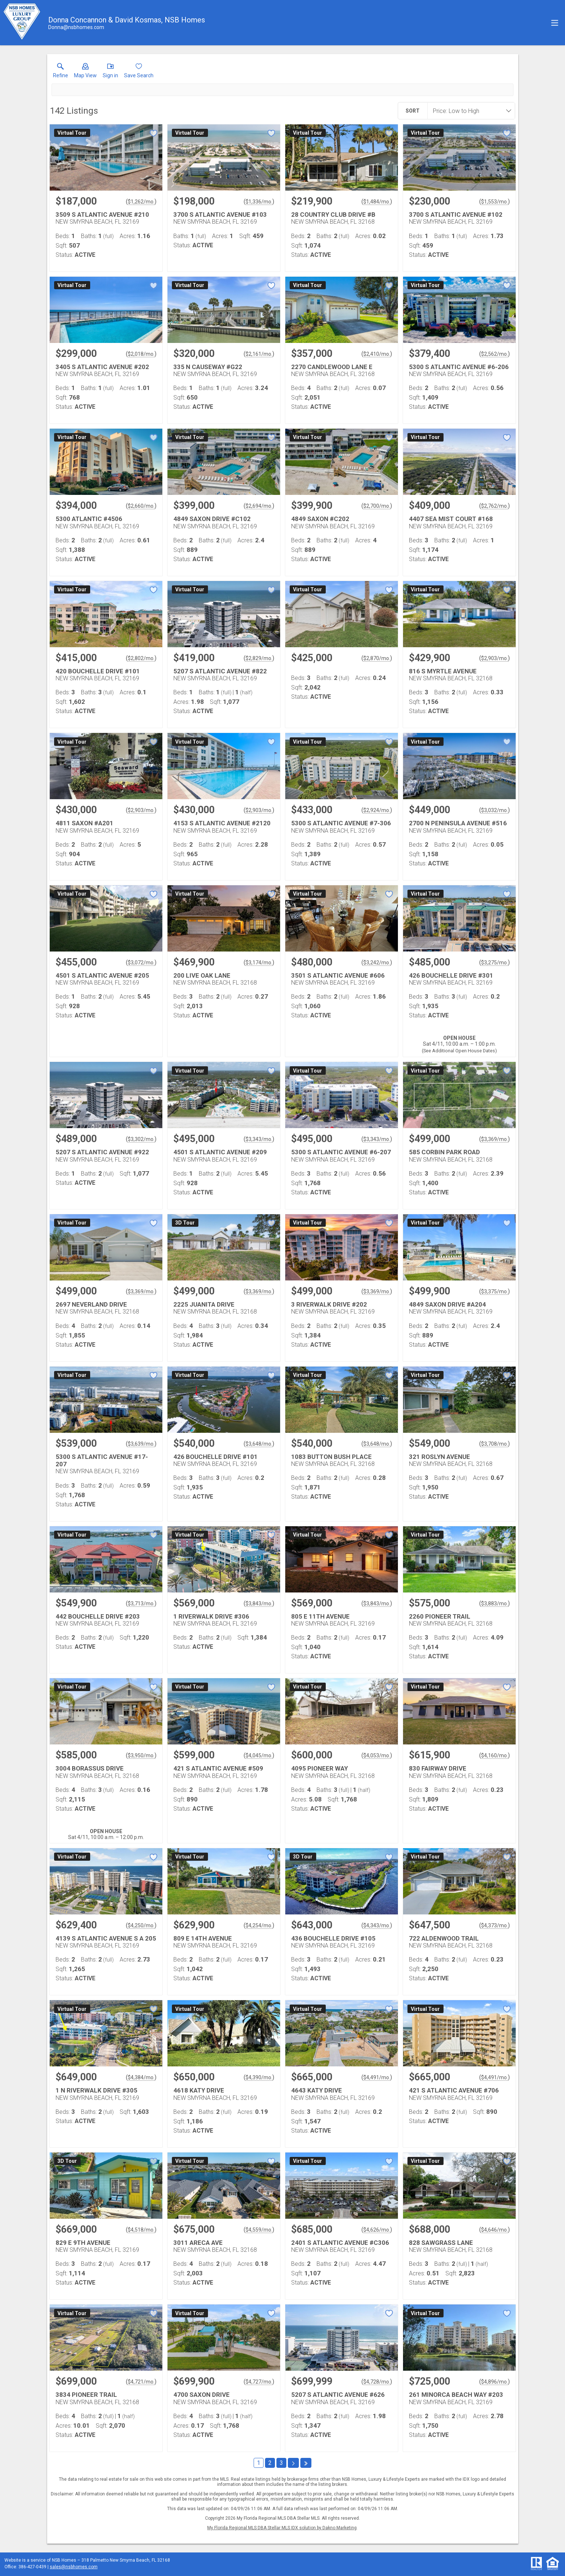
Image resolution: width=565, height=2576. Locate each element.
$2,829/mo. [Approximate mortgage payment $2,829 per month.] (259, 658)
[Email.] (76, 27)
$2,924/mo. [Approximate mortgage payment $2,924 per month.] (376, 810)
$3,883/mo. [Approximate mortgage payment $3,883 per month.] (494, 1603)
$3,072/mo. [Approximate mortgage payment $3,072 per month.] (141, 962)
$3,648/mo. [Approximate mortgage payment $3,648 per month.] (259, 1444)
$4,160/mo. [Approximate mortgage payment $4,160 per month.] (494, 1755)
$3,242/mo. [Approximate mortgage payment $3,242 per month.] (376, 962)
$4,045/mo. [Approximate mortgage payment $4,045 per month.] (259, 1755)
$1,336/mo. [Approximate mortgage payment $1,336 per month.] (259, 202)
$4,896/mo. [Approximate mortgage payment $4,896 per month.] (494, 2382)
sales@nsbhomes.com (74, 2566)
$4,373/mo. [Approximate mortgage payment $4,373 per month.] (494, 1925)
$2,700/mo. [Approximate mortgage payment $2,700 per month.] (376, 506)
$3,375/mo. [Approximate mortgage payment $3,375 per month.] (494, 1291)
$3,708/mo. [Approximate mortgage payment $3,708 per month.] (494, 1444)
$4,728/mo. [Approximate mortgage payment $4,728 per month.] (376, 2382)
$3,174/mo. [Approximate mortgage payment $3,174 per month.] (259, 962)
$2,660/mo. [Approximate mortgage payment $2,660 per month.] (141, 506)
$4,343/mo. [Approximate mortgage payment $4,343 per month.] (376, 1925)
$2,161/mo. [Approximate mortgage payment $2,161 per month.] (259, 354)
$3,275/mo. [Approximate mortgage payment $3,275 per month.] (494, 962)
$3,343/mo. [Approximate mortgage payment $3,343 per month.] (259, 1139)
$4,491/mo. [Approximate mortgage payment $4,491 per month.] (376, 2077)
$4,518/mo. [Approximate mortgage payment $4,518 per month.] (141, 2230)
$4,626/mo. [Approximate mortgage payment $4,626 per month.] (376, 2230)
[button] (85, 72)
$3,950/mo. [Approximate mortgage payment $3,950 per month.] (141, 1755)
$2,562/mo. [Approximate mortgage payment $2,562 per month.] (494, 354)
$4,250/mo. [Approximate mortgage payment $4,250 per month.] (141, 1925)
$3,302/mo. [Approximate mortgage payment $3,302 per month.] (141, 1139)
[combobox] (469, 111)
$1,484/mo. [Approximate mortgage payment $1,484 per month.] (376, 202)
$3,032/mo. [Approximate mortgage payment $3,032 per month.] (494, 810)
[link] (60, 72)
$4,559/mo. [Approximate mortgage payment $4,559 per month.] (259, 2230)
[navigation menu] (555, 23)
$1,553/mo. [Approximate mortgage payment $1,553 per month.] (494, 202)
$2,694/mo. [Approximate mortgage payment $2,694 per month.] (259, 506)
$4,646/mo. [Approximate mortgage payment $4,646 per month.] (494, 2230)
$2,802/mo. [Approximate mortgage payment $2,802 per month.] (141, 658)
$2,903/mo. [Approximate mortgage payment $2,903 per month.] (494, 658)
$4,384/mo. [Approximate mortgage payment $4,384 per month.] (141, 2077)
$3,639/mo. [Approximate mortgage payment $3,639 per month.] (141, 1444)
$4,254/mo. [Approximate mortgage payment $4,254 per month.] (259, 1925)
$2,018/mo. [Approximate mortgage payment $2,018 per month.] (141, 354)
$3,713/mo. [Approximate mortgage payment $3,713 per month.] (141, 1603)
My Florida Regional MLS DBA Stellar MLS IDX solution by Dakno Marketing (282, 2527)
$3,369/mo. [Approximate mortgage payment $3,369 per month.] (494, 1139)
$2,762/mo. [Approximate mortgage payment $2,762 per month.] (494, 506)
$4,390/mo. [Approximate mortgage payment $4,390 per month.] (259, 2077)
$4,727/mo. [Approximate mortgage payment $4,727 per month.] (259, 2382)
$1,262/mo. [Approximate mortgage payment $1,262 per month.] (141, 202)
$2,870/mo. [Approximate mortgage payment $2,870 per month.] (376, 658)
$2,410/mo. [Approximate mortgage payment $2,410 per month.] (376, 354)
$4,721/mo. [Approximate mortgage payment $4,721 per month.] (141, 2382)
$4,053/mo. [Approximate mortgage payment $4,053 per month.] (376, 1755)
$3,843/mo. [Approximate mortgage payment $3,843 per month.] (259, 1603)
